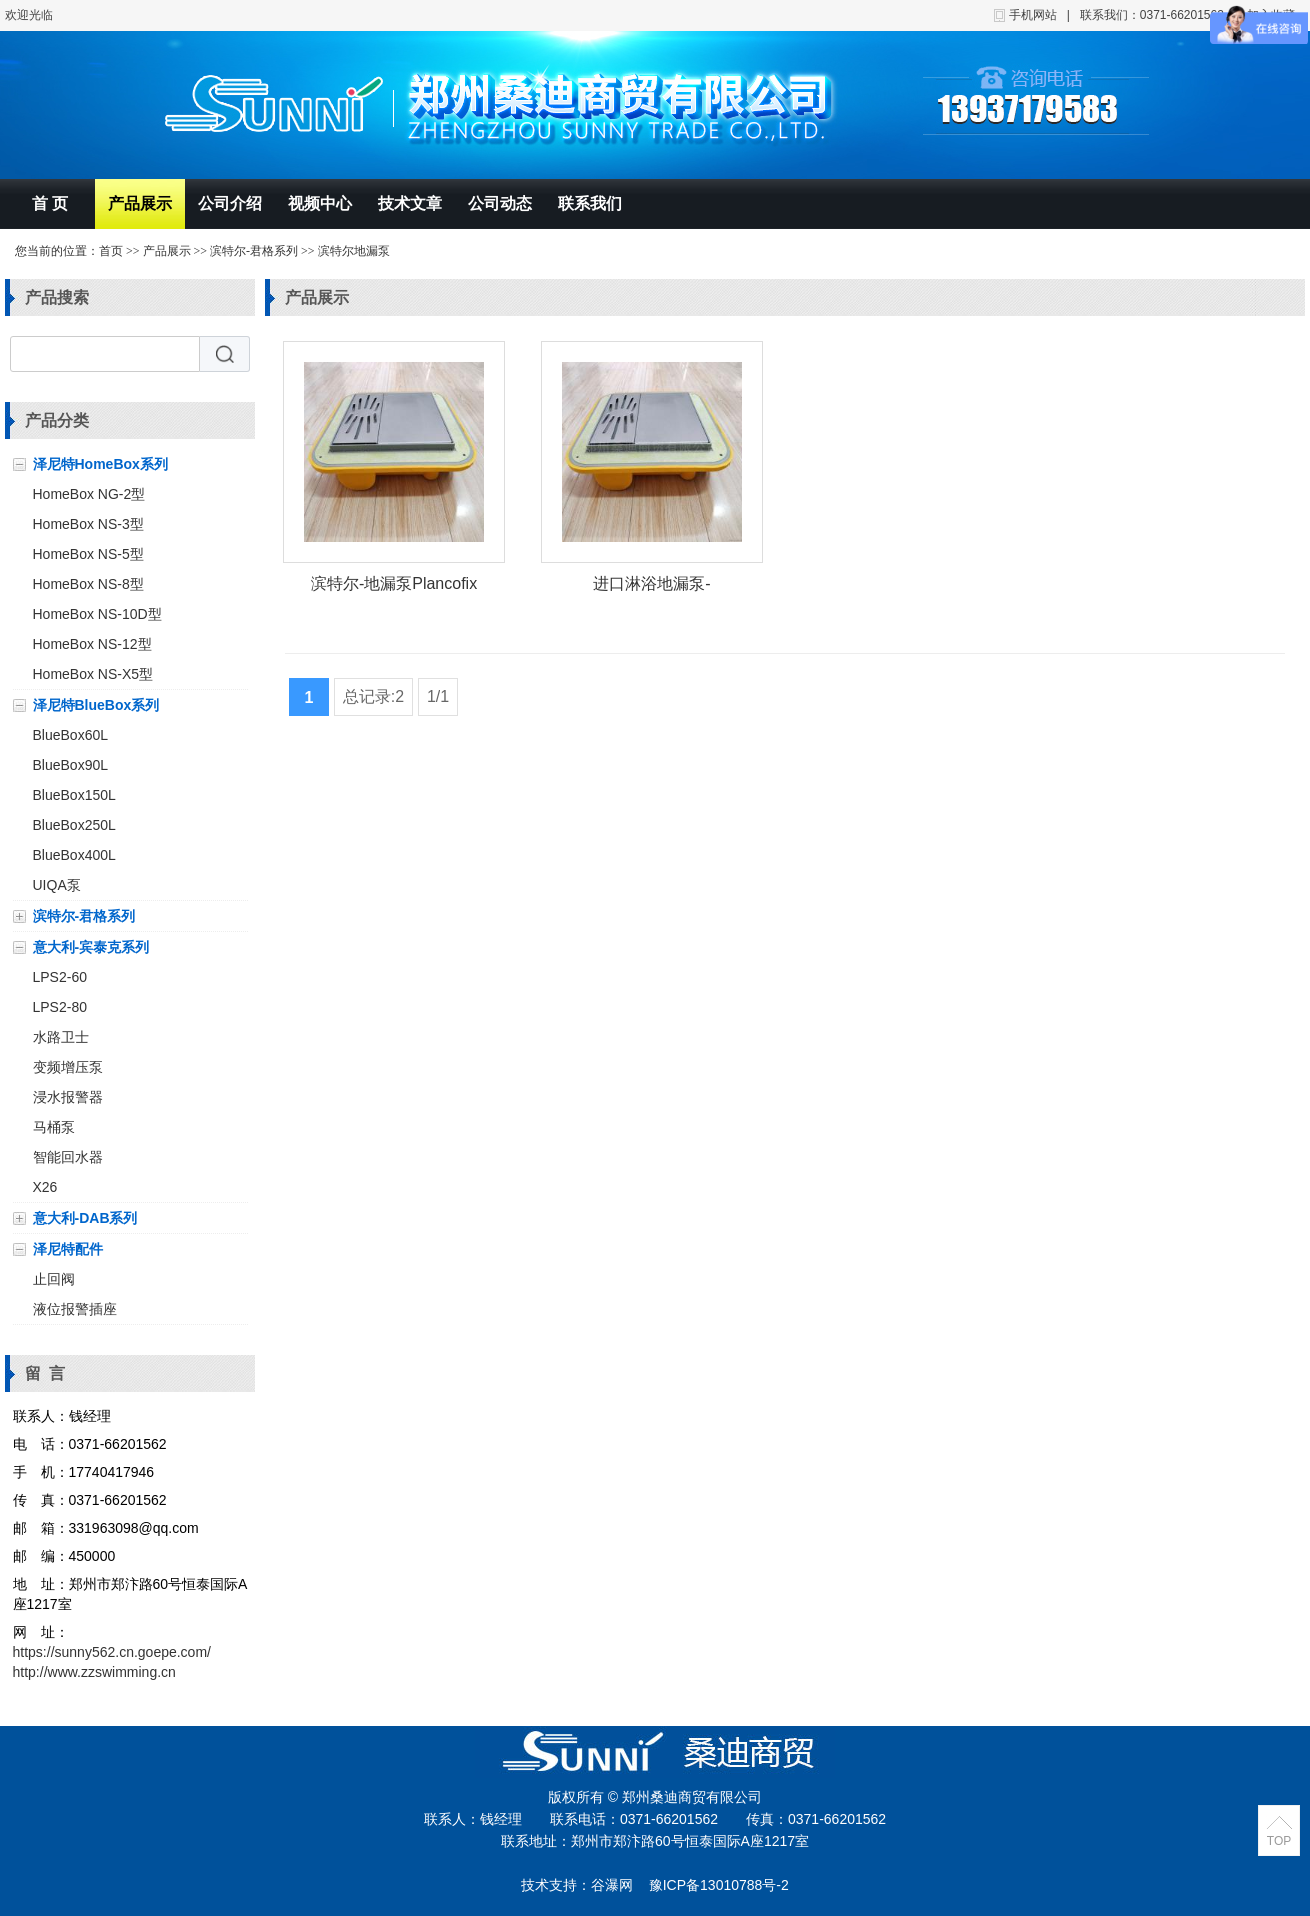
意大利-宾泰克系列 (91, 947)
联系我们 (590, 203)
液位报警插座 (75, 1309)
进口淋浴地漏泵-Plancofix (651, 587)
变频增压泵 (68, 1067)
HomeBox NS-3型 (88, 524)
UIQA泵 (57, 885)
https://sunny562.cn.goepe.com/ (112, 1652)
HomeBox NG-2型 (89, 494)
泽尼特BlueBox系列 (96, 705)
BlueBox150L (74, 795)
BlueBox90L (71, 765)
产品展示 (140, 203)
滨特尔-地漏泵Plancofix (394, 583)
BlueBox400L (74, 855)
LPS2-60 (60, 977)
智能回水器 (68, 1157)
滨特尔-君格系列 (254, 251)
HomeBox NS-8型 (88, 584)
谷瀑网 (612, 1885)
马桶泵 (54, 1127)
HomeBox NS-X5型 (93, 674)
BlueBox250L (74, 825)
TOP (1279, 1841)
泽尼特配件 (68, 1249)
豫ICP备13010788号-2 (719, 1885)
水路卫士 (61, 1037)
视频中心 (320, 203)
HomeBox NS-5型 (88, 554)
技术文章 (410, 203)
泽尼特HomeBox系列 (100, 464)
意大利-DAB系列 (85, 1218)
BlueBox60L (71, 735)
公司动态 (500, 203)
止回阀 (54, 1279)
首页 (111, 251)
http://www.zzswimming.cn (94, 1672)
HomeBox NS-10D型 (97, 614)
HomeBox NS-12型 (92, 644)
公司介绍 (230, 203)
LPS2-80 (60, 1007)
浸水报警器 (68, 1097)
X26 (45, 1187)
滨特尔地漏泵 (354, 251)
